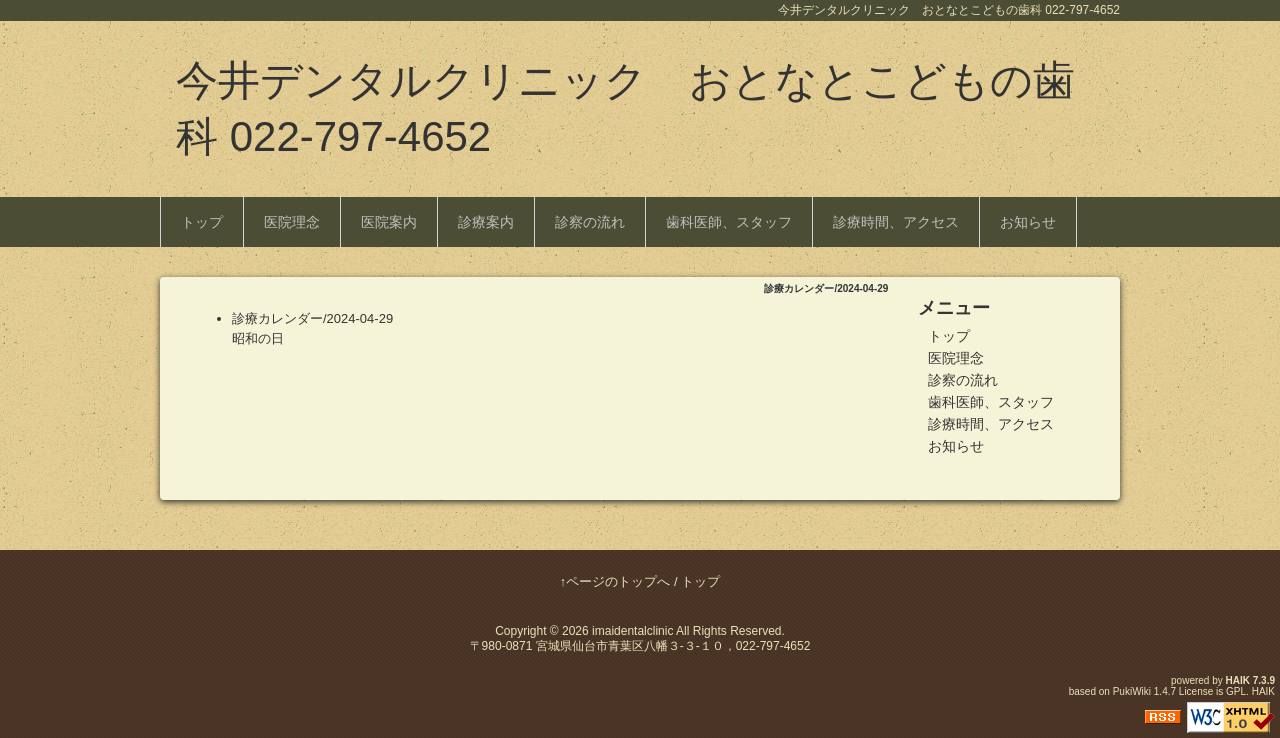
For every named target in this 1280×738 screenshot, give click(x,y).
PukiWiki (1132, 691)
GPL (1236, 691)
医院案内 (389, 222)
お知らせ (1028, 222)
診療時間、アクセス (896, 222)
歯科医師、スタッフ (729, 222)
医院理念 (292, 222)
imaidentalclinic (632, 631)
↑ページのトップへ (615, 581)
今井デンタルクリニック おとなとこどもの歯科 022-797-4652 (625, 108)
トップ (202, 222)
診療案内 (486, 222)
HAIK (1238, 680)
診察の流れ (590, 222)
